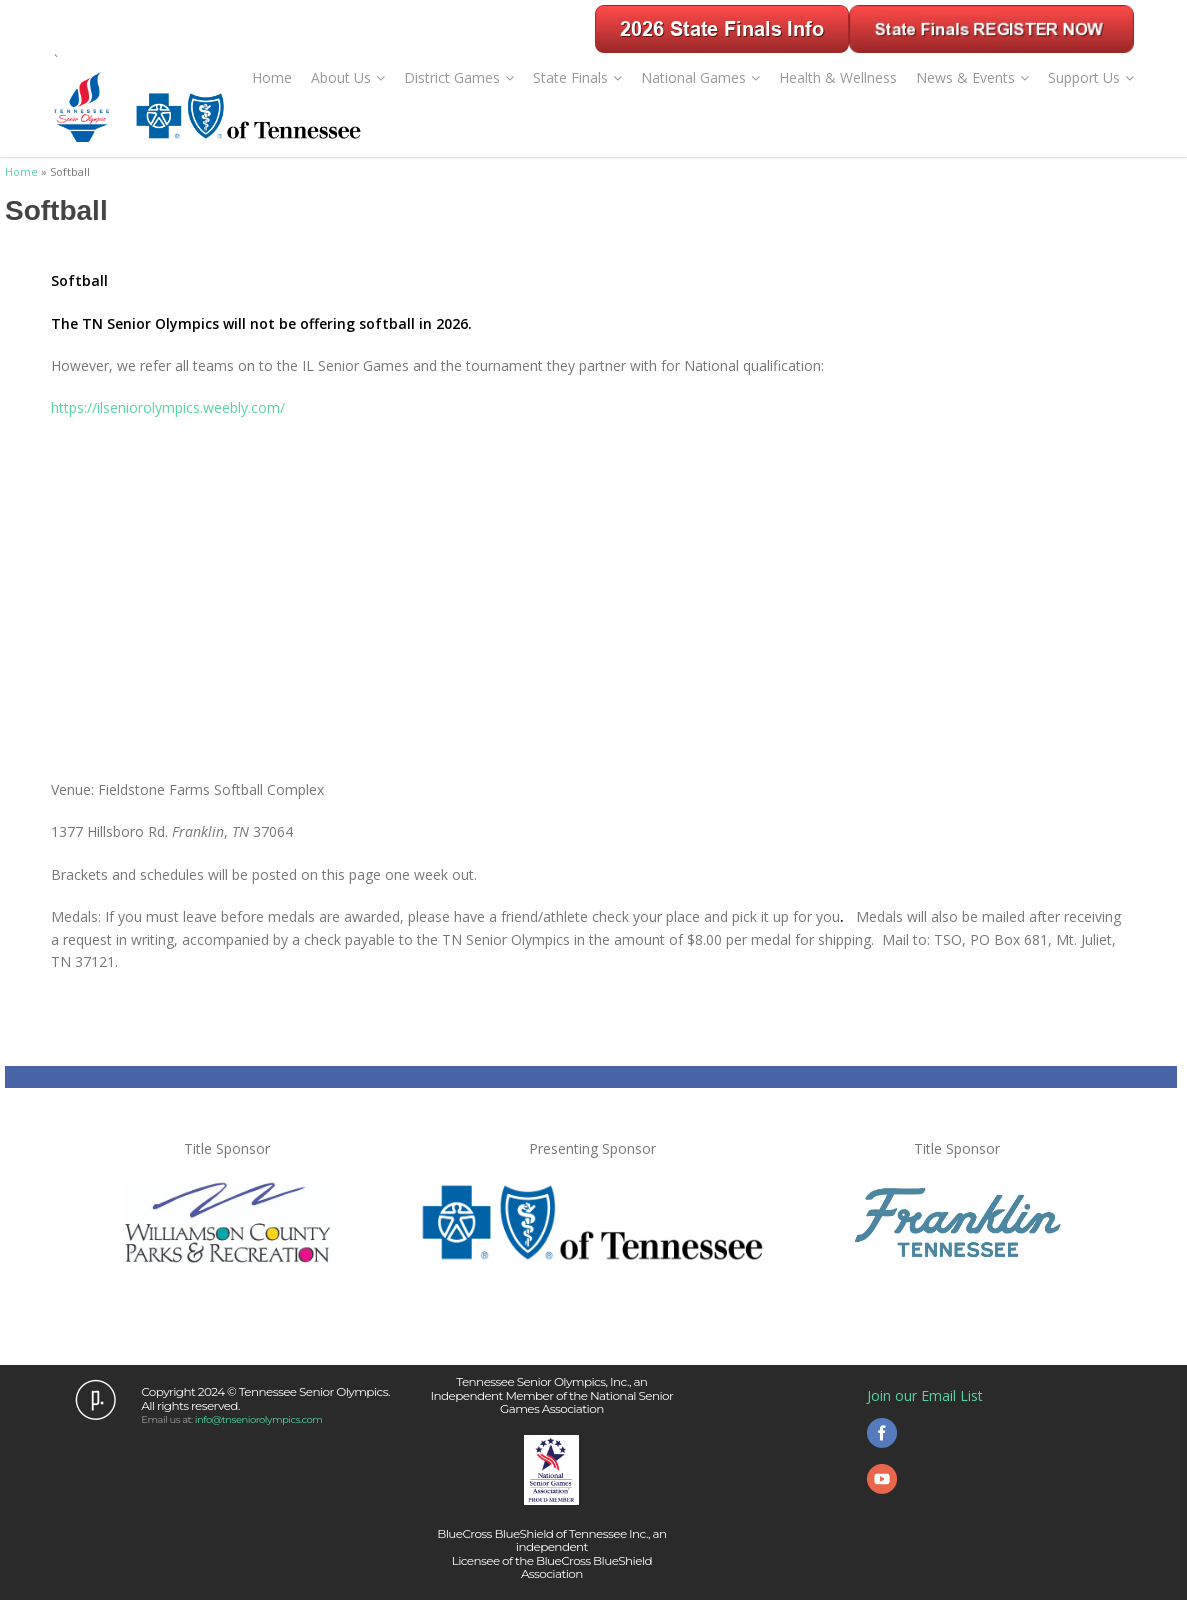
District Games (459, 77)
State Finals (577, 77)
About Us (348, 77)
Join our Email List (925, 1395)
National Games (700, 77)
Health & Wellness (838, 77)
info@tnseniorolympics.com (259, 1419)
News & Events (972, 77)
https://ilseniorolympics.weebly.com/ (168, 407)
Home (272, 77)
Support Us (1091, 77)
